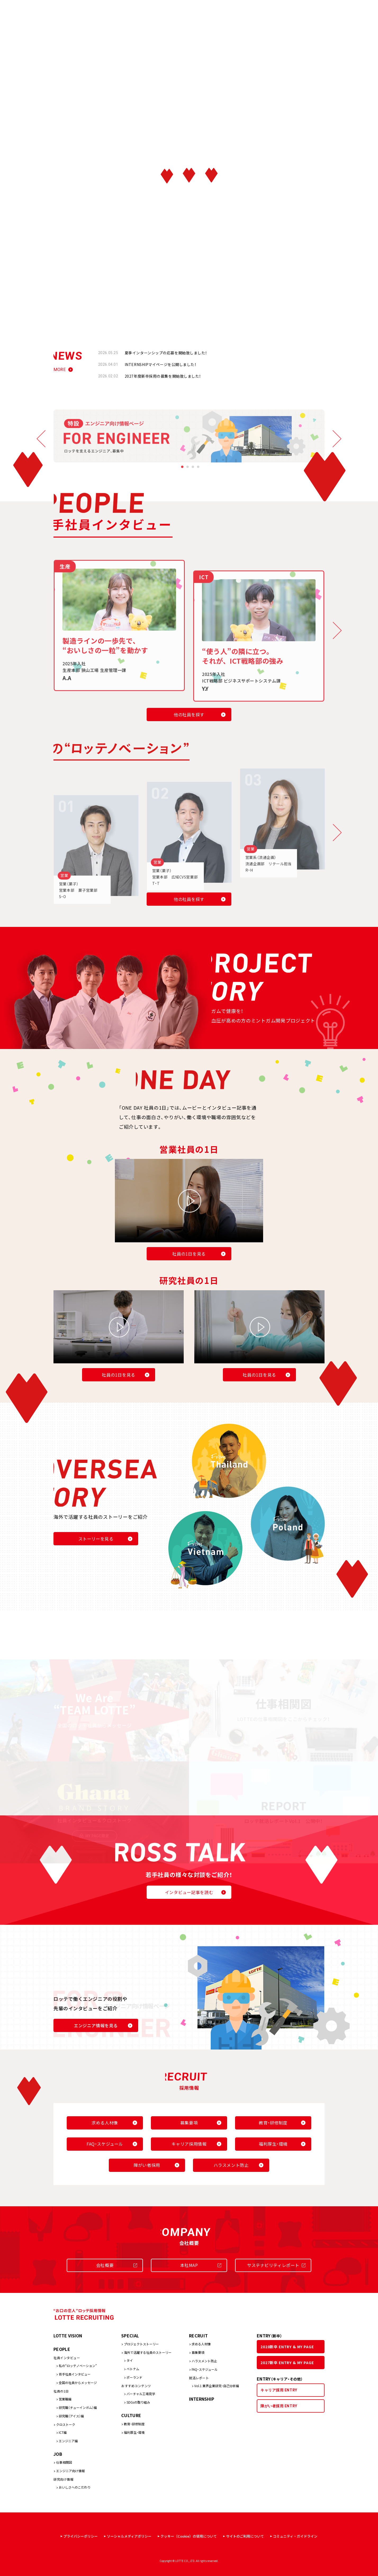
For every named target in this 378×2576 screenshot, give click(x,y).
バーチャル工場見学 (141, 2393)
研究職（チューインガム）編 (78, 2407)
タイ (130, 2360)
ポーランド (134, 2377)
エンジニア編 (68, 2441)
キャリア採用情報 (189, 2144)
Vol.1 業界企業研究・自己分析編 (216, 2385)
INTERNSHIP (201, 2399)
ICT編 (63, 2432)
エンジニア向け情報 (70, 2470)
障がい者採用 (147, 2165)
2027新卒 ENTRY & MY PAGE (287, 2362)
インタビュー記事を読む (189, 1892)
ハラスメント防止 (231, 2165)
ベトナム (133, 2369)
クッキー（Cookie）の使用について (188, 2536)
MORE (59, 369)
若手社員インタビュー (75, 2374)
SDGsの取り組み (138, 2402)
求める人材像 (105, 2122)
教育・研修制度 (273, 2122)
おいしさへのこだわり (75, 2487)
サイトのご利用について (245, 2536)
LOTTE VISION (67, 2335)
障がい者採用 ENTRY (278, 2406)
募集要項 (189, 2122)
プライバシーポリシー (80, 2536)
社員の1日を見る (188, 1254)
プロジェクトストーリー (141, 2344)
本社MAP (189, 2265)
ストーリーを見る (95, 1538)
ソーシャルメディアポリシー (129, 2536)
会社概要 (105, 2265)
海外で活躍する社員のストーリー (148, 2352)
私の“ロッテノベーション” (78, 2365)
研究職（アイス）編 (71, 2416)
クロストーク (65, 2424)
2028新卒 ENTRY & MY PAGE (287, 2346)
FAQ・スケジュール (105, 2144)
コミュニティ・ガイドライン (295, 2536)
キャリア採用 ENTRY (278, 2390)
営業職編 (65, 2399)
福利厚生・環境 (273, 2144)
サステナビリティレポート (273, 2265)
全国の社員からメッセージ (78, 2382)
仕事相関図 (64, 2462)
